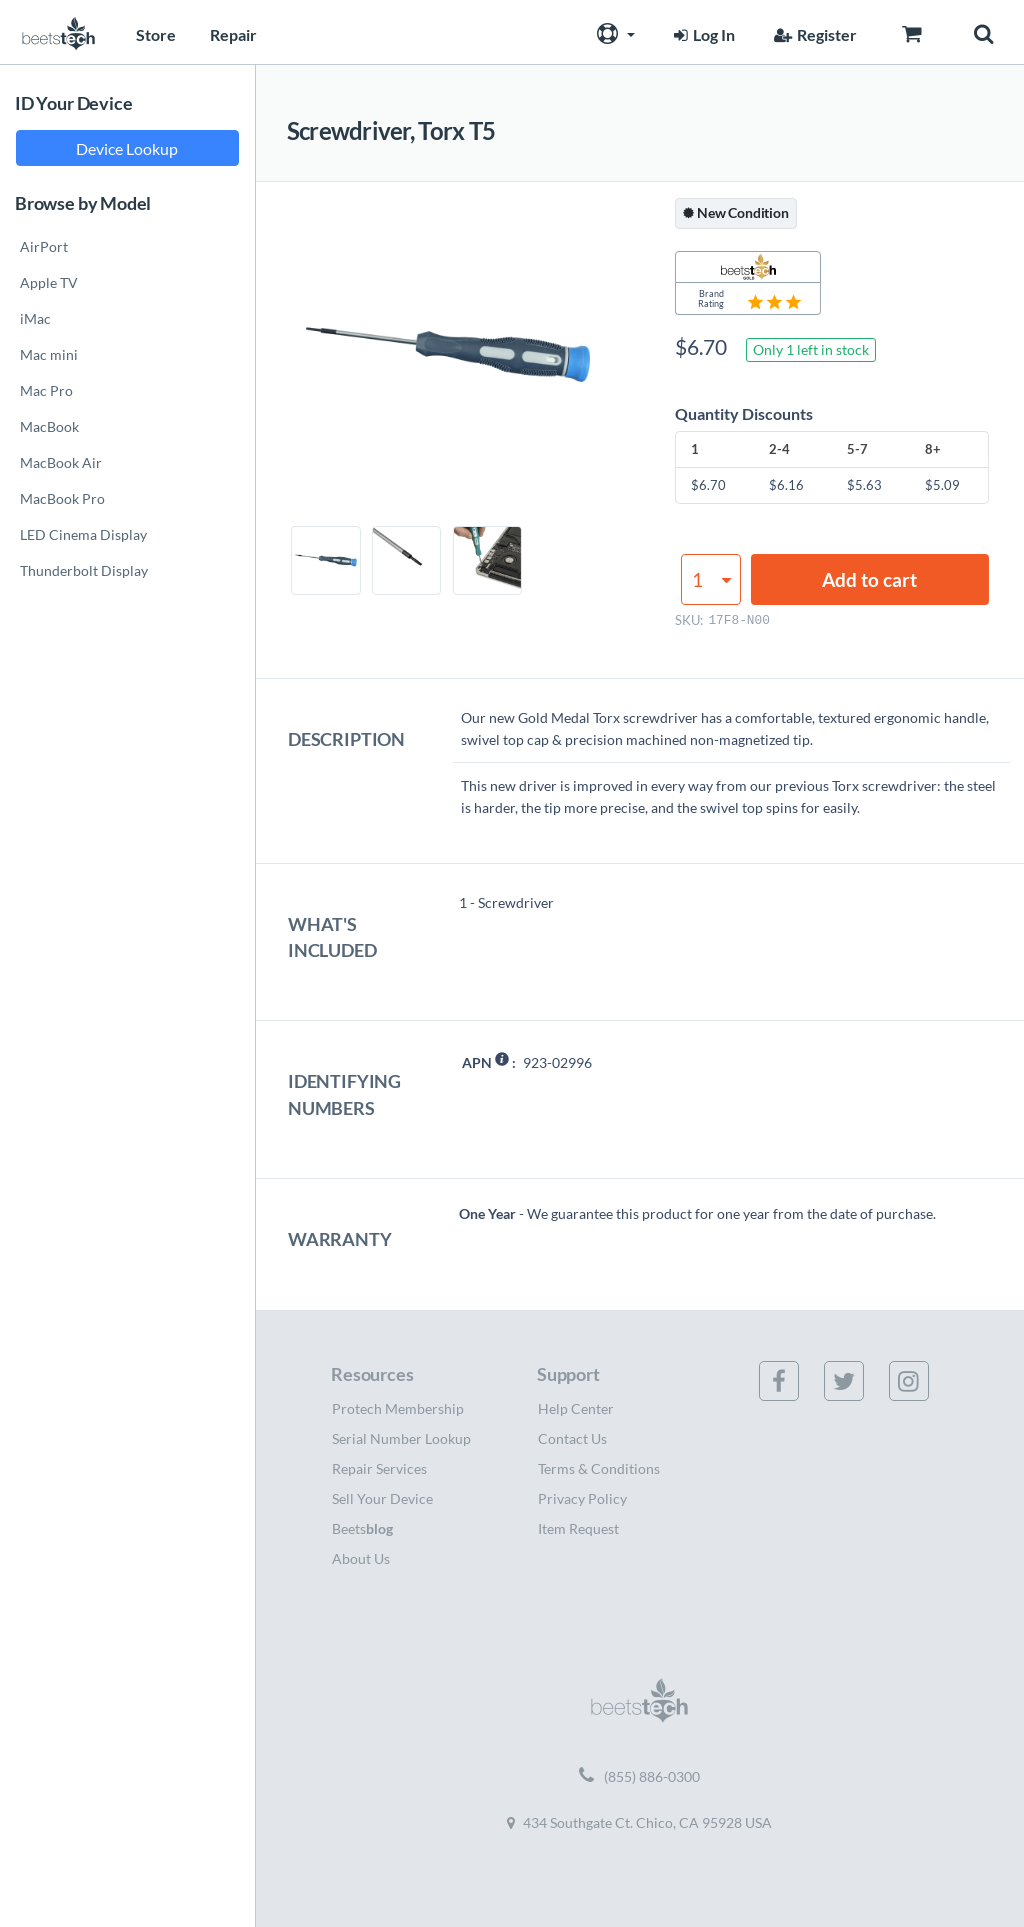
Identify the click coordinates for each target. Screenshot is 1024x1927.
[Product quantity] (711, 579)
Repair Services (379, 1468)
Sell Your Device (382, 1498)
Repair (233, 34)
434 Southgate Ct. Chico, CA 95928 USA (639, 1822)
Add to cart (869, 579)
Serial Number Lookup (401, 1438)
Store (156, 34)
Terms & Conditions (599, 1468)
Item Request (578, 1528)
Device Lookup (127, 148)
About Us (361, 1558)
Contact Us (572, 1438)
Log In (702, 34)
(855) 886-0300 (639, 1777)
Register (813, 34)
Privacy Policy (582, 1498)
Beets (362, 1528)
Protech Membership (398, 1408)
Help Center (576, 1408)
